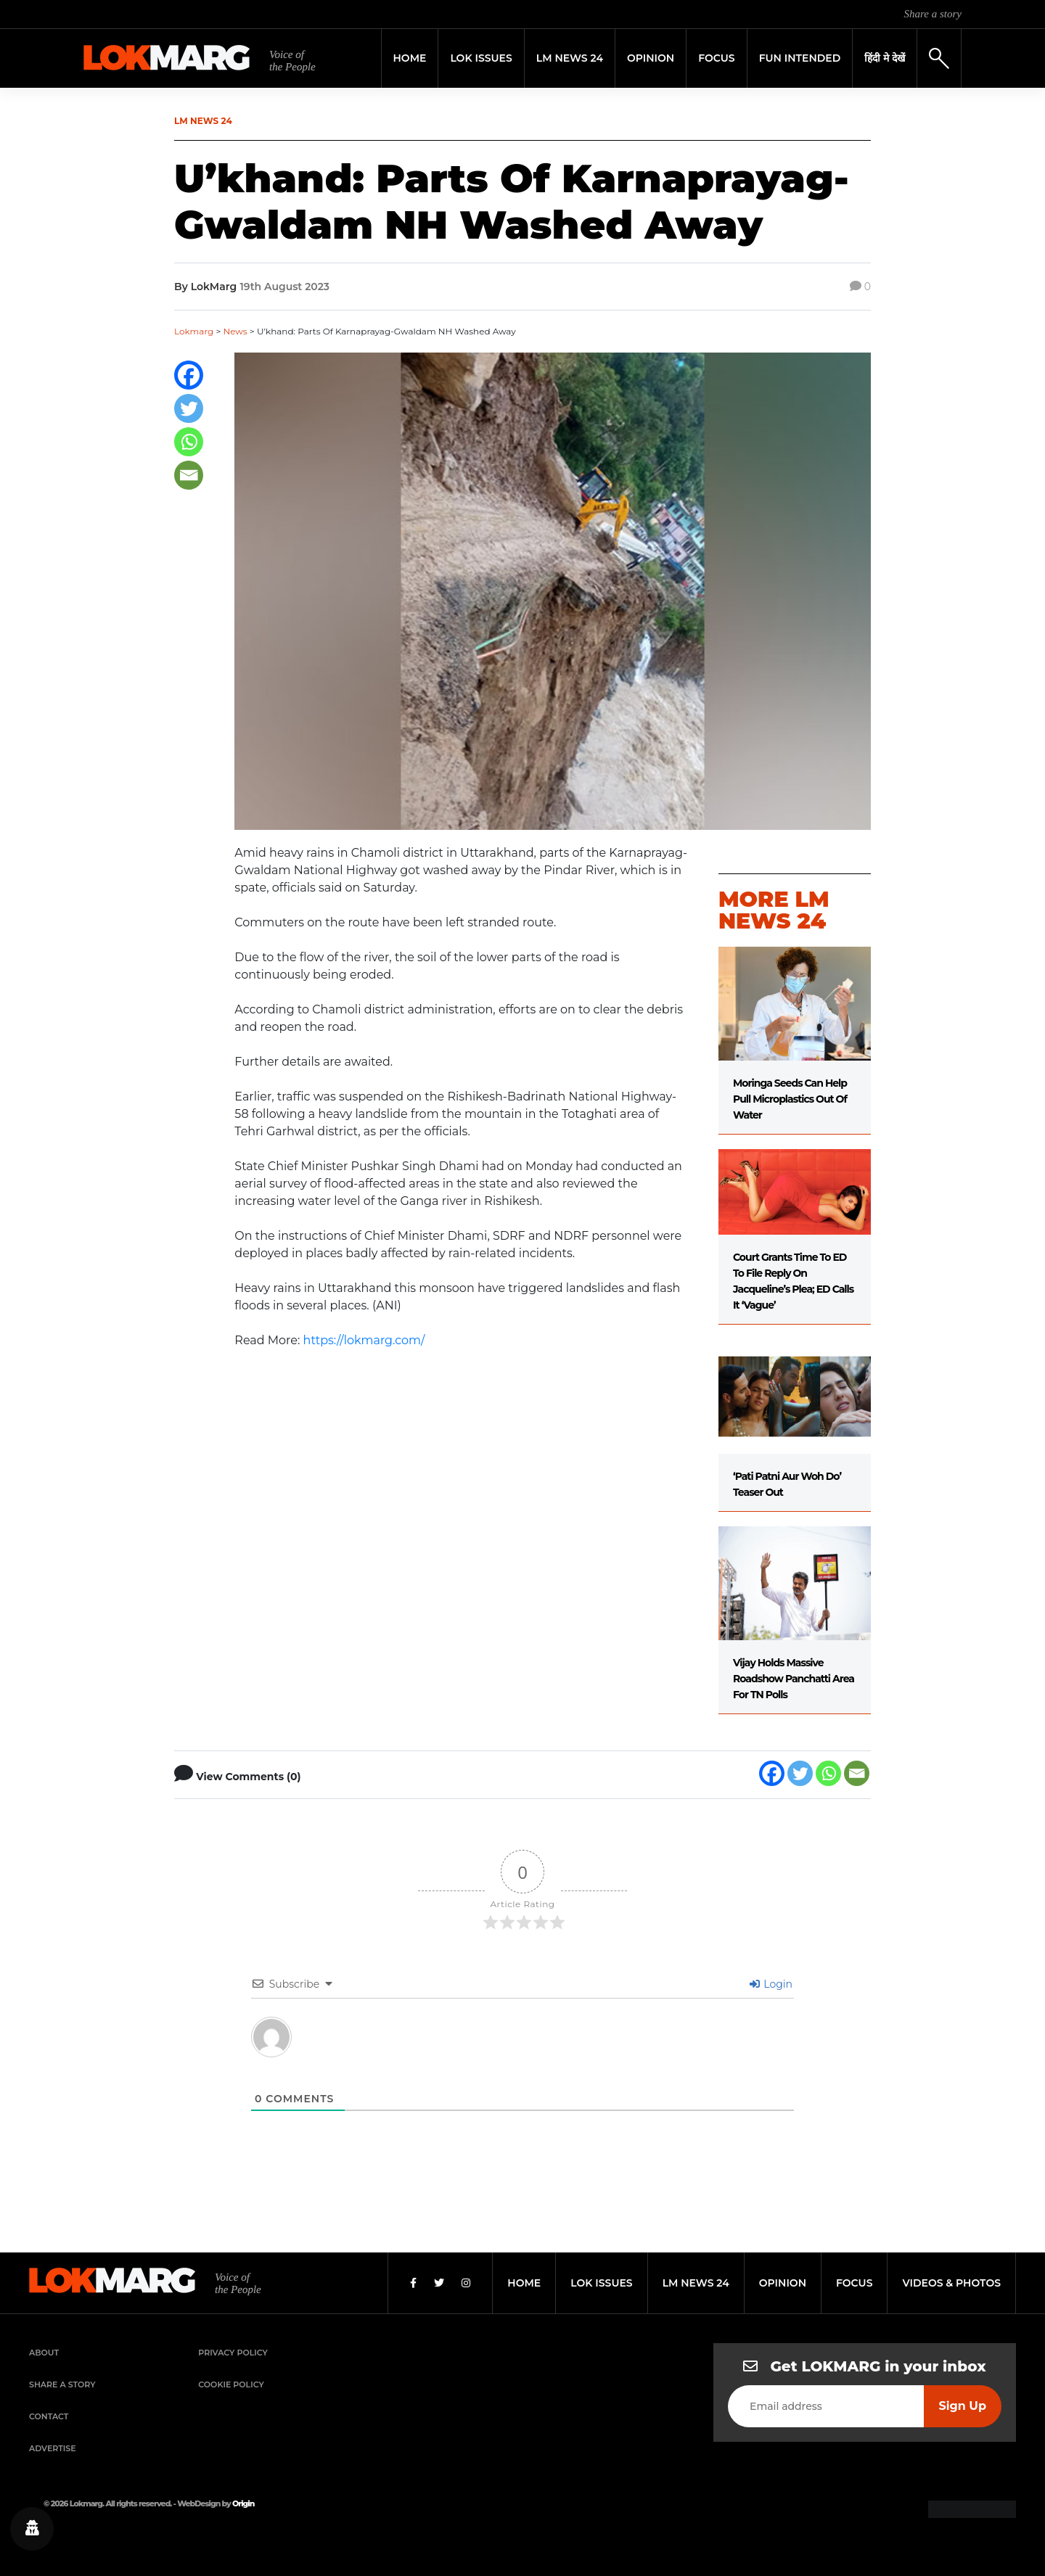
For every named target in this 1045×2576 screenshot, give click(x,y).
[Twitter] (188, 408)
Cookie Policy (230, 2384)
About (44, 2352)
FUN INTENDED (800, 58)
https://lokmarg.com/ (364, 1340)
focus (854, 2282)
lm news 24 (696, 2282)
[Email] (188, 475)
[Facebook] (188, 375)
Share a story (933, 14)
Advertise (52, 2448)
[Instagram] (466, 2282)
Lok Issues (481, 58)
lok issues (601, 2282)
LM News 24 (569, 58)
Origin (243, 2503)
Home (410, 58)
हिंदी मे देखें (884, 58)
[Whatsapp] (188, 441)
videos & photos (951, 2282)
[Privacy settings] (32, 2529)
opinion (782, 2282)
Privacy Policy (233, 2352)
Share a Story (62, 2384)
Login (771, 1984)
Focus (716, 58)
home (524, 2282)
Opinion (650, 58)
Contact (48, 2416)
